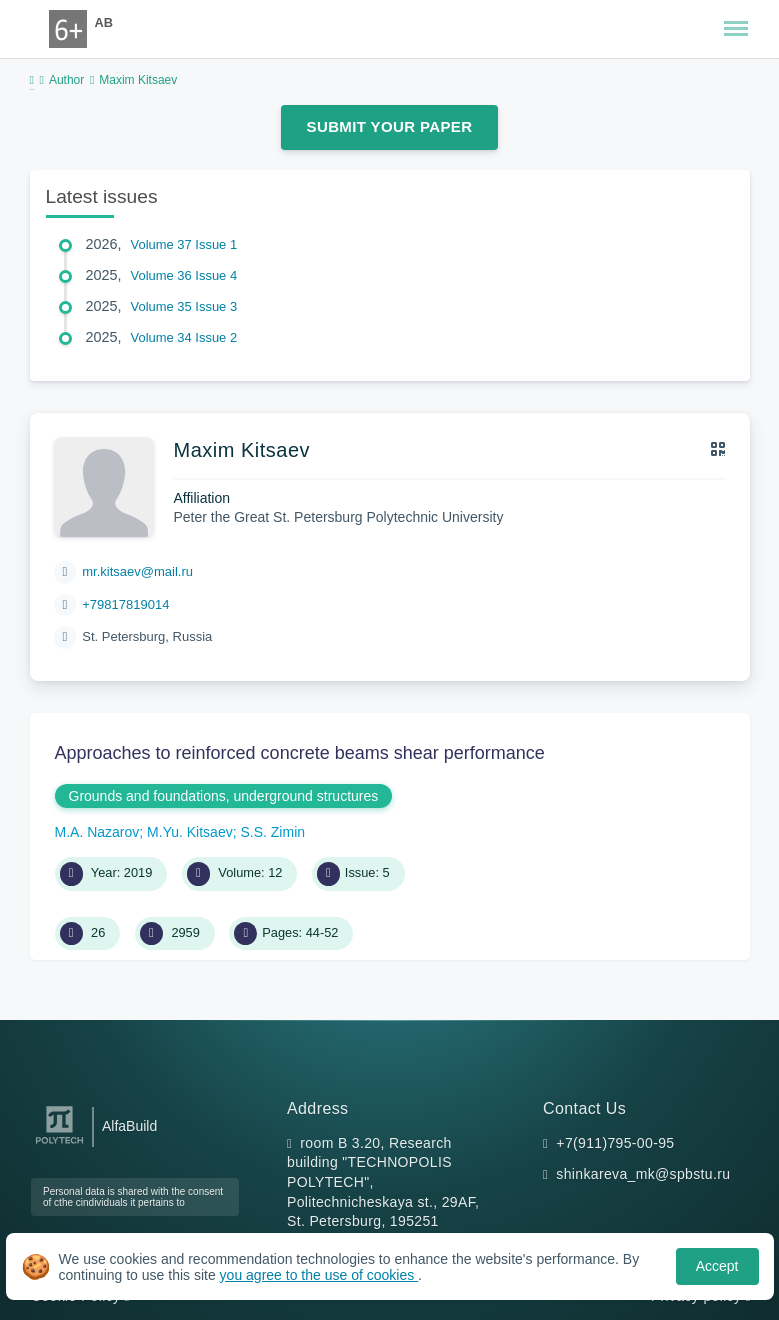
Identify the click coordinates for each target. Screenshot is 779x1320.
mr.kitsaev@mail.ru (137, 571)
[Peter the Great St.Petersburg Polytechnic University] (59, 1144)
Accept (717, 1266)
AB (104, 22)
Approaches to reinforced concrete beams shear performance (300, 753)
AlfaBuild (129, 1126)
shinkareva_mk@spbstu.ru (643, 1174)
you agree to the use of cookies (319, 1275)
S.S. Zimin (272, 832)
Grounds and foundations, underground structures (224, 796)
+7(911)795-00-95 (615, 1143)
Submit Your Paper (390, 126)
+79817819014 (125, 604)
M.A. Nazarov (97, 832)
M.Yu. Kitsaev (190, 832)
